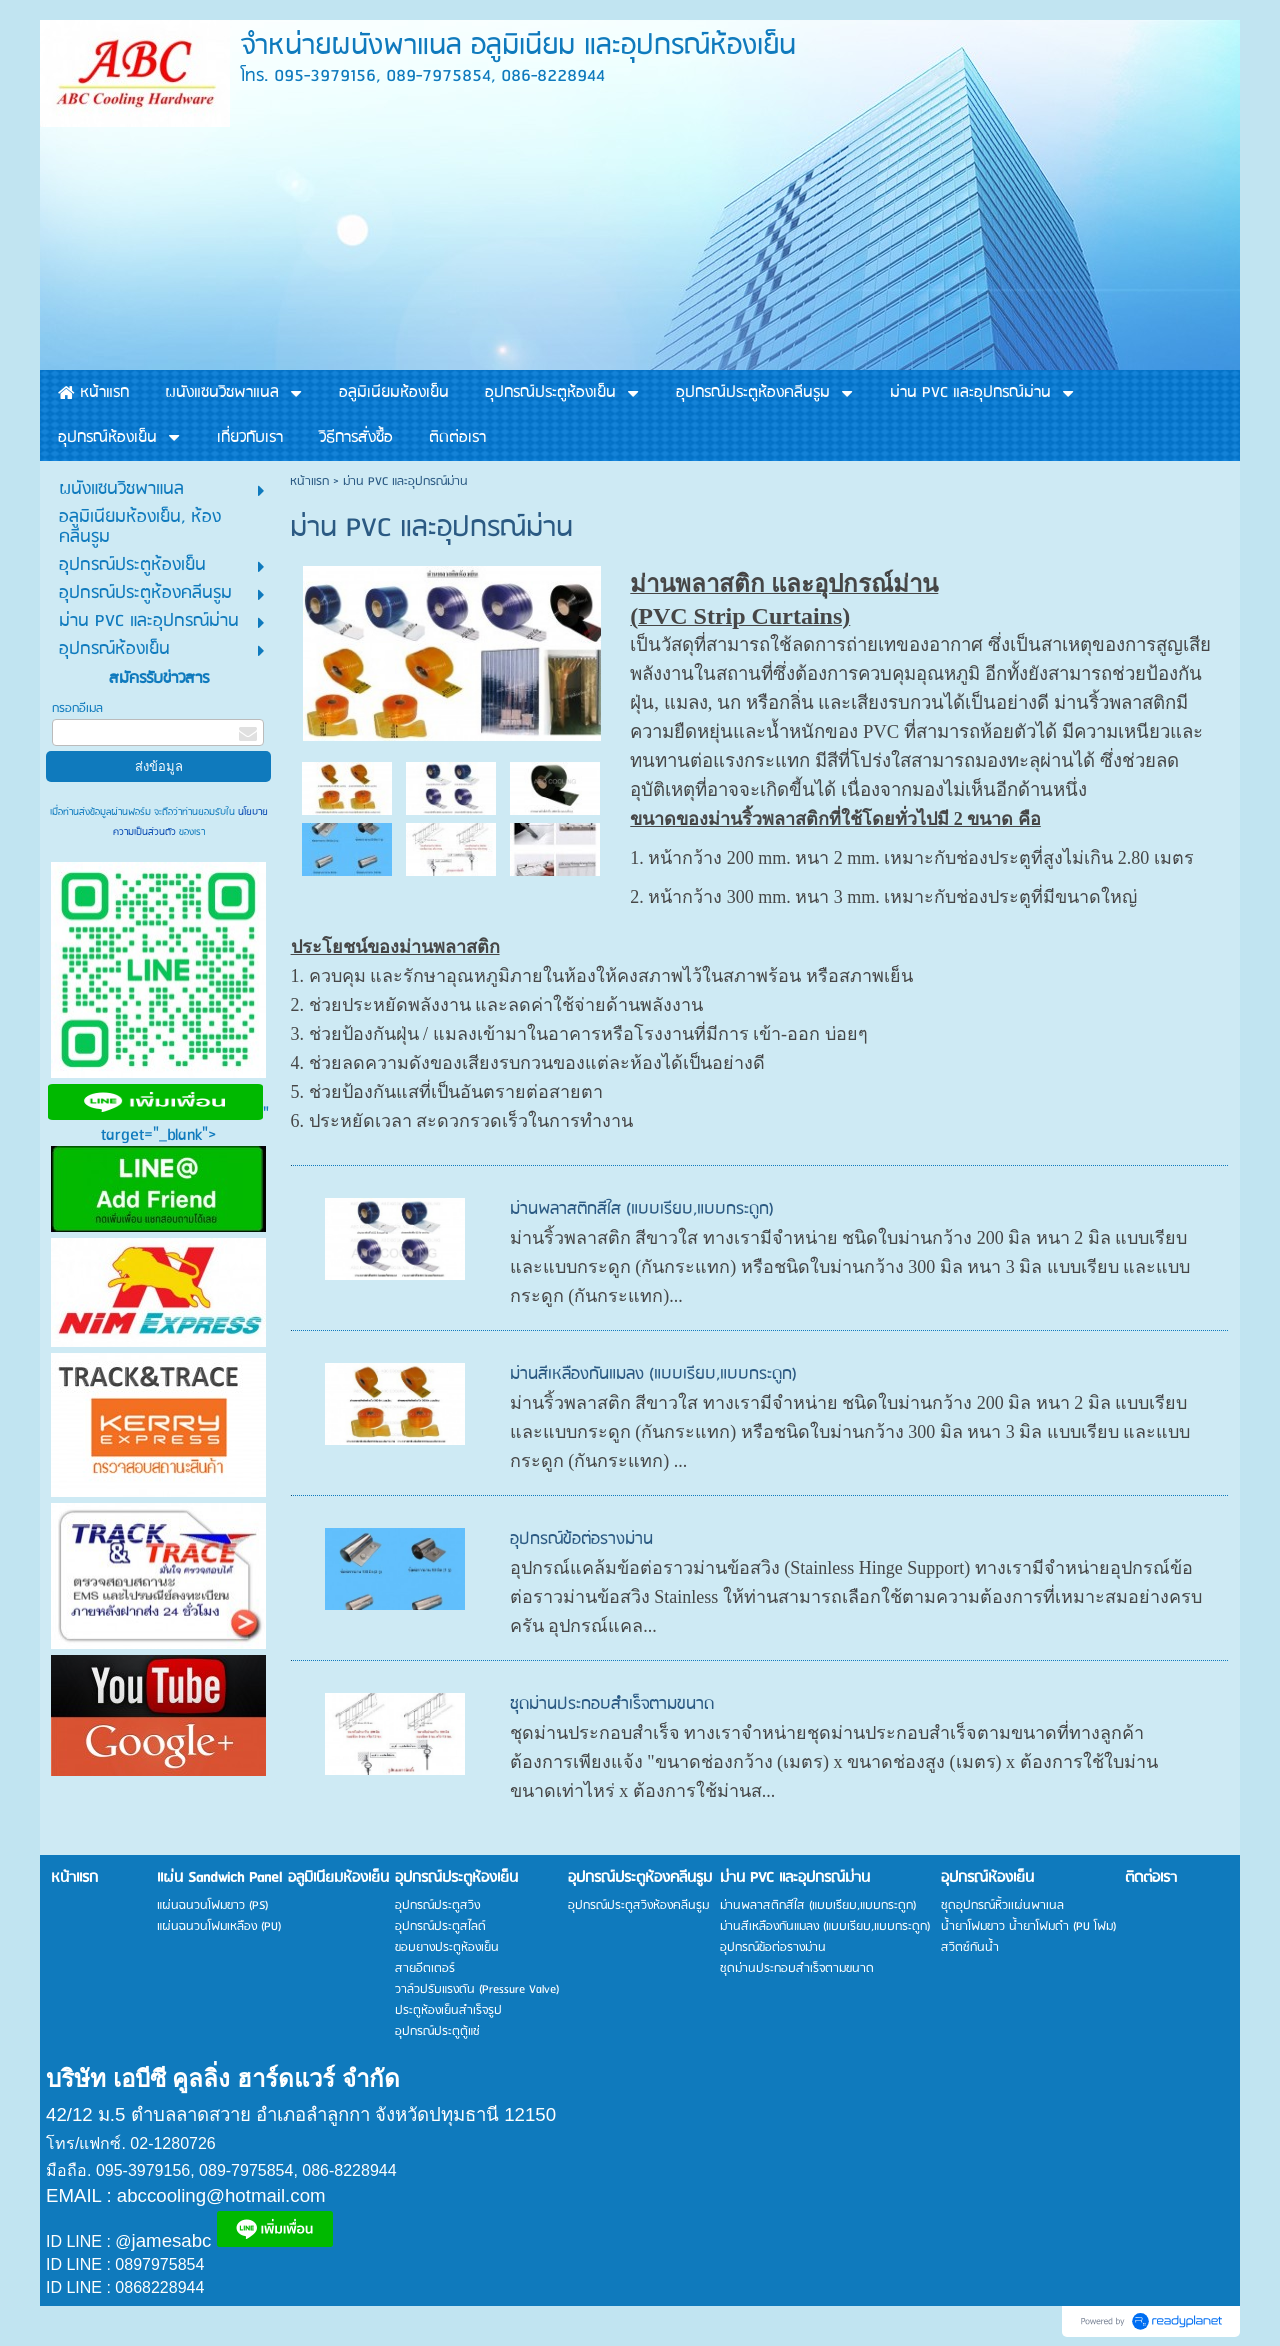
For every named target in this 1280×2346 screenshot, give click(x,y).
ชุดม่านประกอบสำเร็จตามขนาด (612, 1704)
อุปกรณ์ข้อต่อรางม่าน (581, 1539)
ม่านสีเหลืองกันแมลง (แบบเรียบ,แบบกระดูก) (653, 1374)
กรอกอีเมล (77, 708)
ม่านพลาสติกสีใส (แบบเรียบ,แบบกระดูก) (642, 1209)
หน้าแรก (309, 481)
